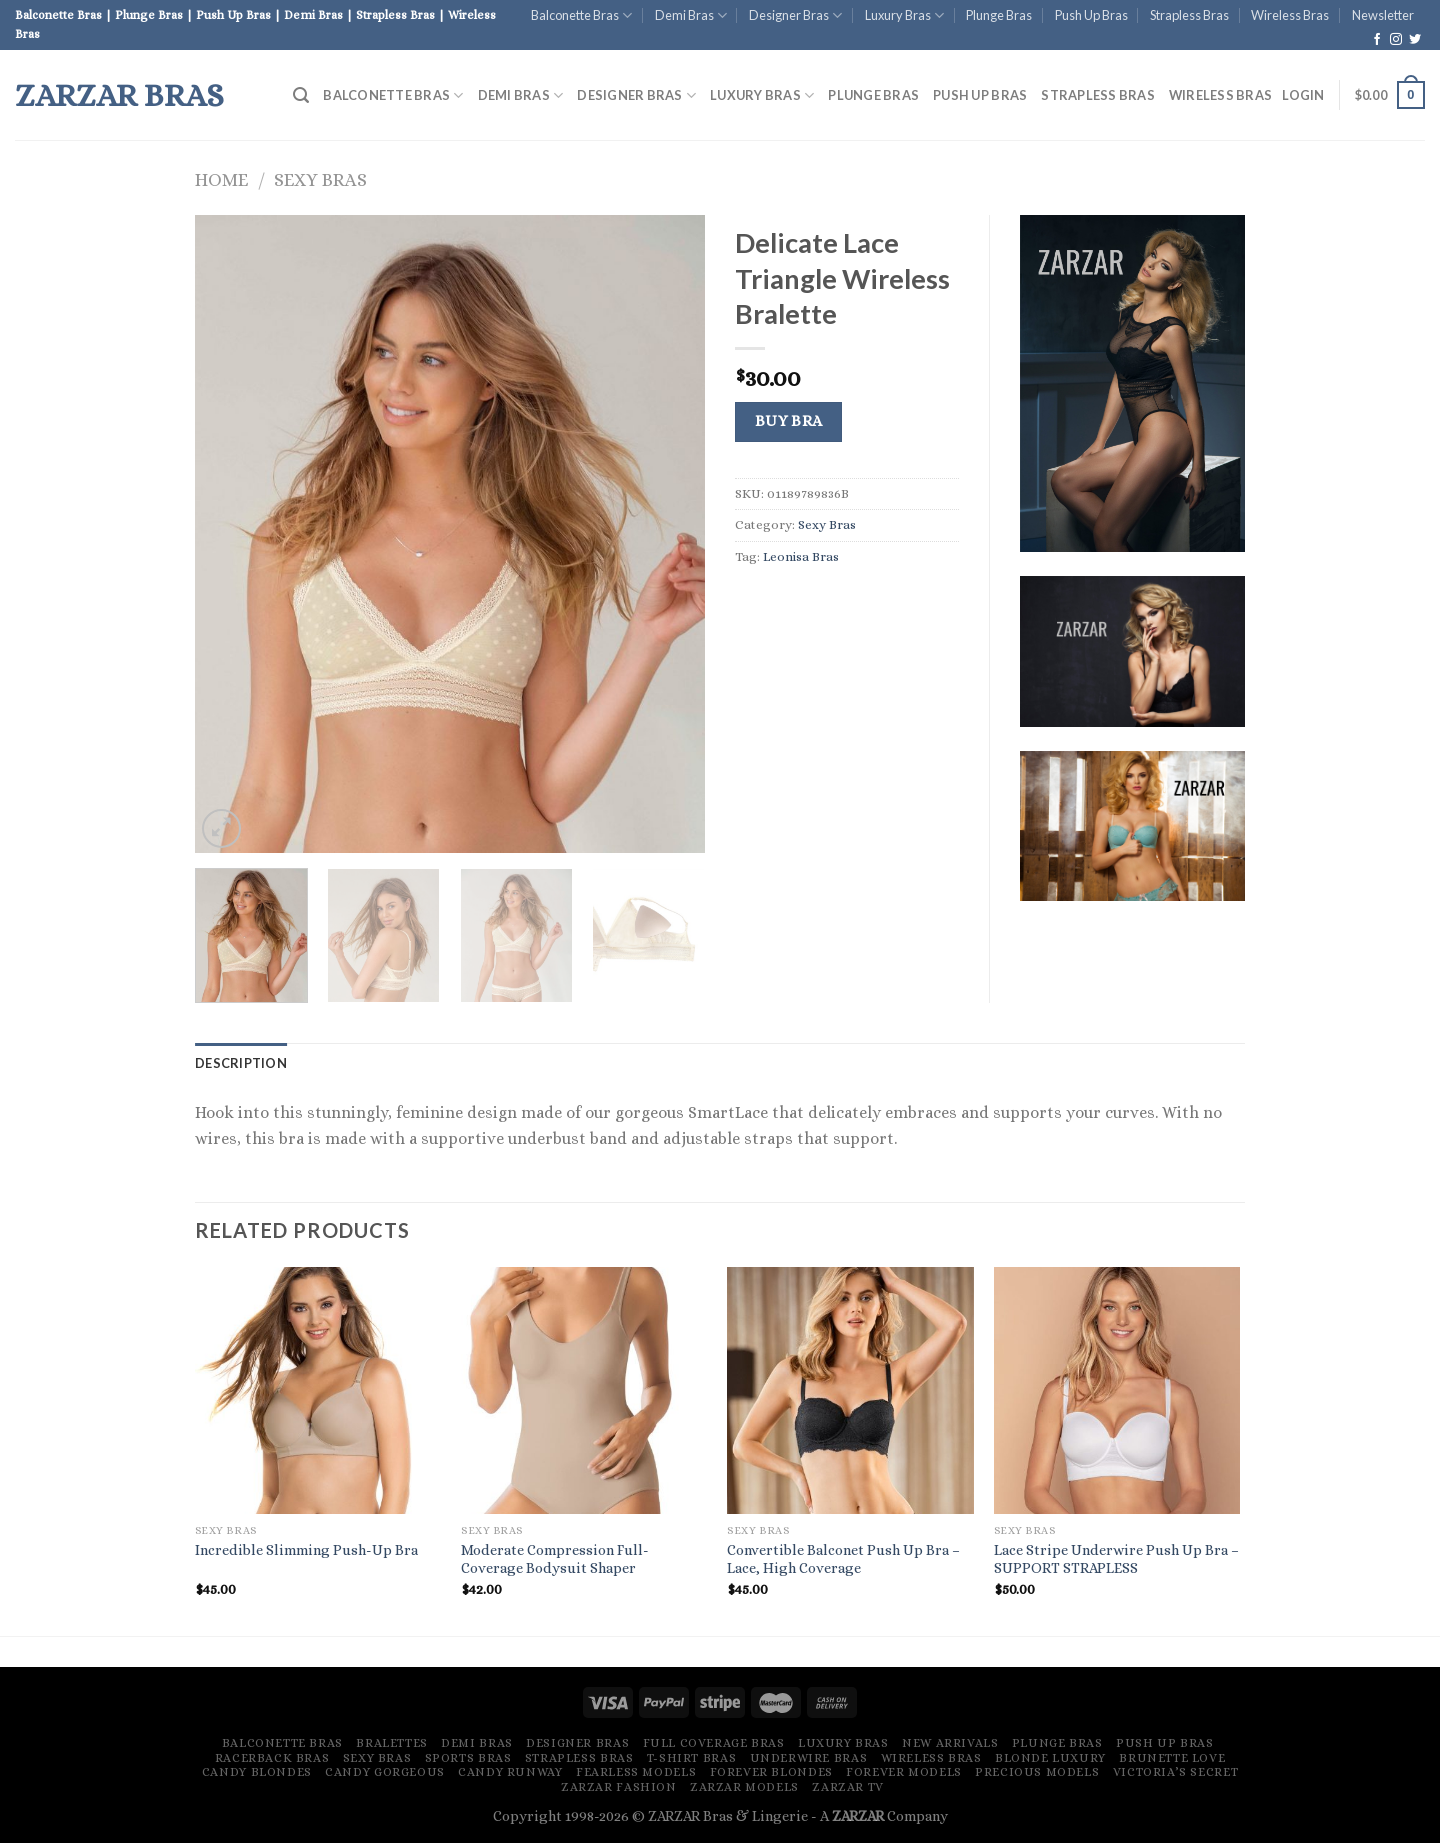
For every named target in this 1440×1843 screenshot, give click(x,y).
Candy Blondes (257, 1772)
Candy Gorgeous (385, 1772)
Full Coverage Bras (714, 1743)
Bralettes (392, 1743)
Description (241, 1063)
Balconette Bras (581, 15)
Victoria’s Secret (1175, 1772)
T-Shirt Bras (691, 1758)
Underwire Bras (809, 1758)
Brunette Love (1172, 1758)
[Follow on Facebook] (1377, 40)
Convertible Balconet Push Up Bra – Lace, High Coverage (843, 1559)
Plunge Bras (999, 15)
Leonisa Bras (801, 556)
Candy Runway (510, 1772)
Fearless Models (636, 1772)
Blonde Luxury (1050, 1758)
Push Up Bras (1091, 15)
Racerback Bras (272, 1758)
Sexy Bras (320, 179)
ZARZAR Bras (119, 95)
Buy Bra (789, 421)
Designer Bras (795, 15)
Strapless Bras (1189, 15)
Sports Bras (468, 1758)
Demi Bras (691, 15)
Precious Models (1037, 1772)
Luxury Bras (904, 15)
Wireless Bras (1290, 15)
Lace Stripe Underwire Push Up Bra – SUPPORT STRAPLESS (1116, 1559)
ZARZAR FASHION (619, 1787)
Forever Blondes (771, 1772)
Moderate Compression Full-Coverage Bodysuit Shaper (555, 1559)
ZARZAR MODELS (744, 1787)
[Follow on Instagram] (1396, 40)
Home (221, 179)
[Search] (301, 95)
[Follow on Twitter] (1415, 40)
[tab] (241, 1063)
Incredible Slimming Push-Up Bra (306, 1550)
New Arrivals (950, 1743)
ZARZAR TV (848, 1787)
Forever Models (904, 1772)
